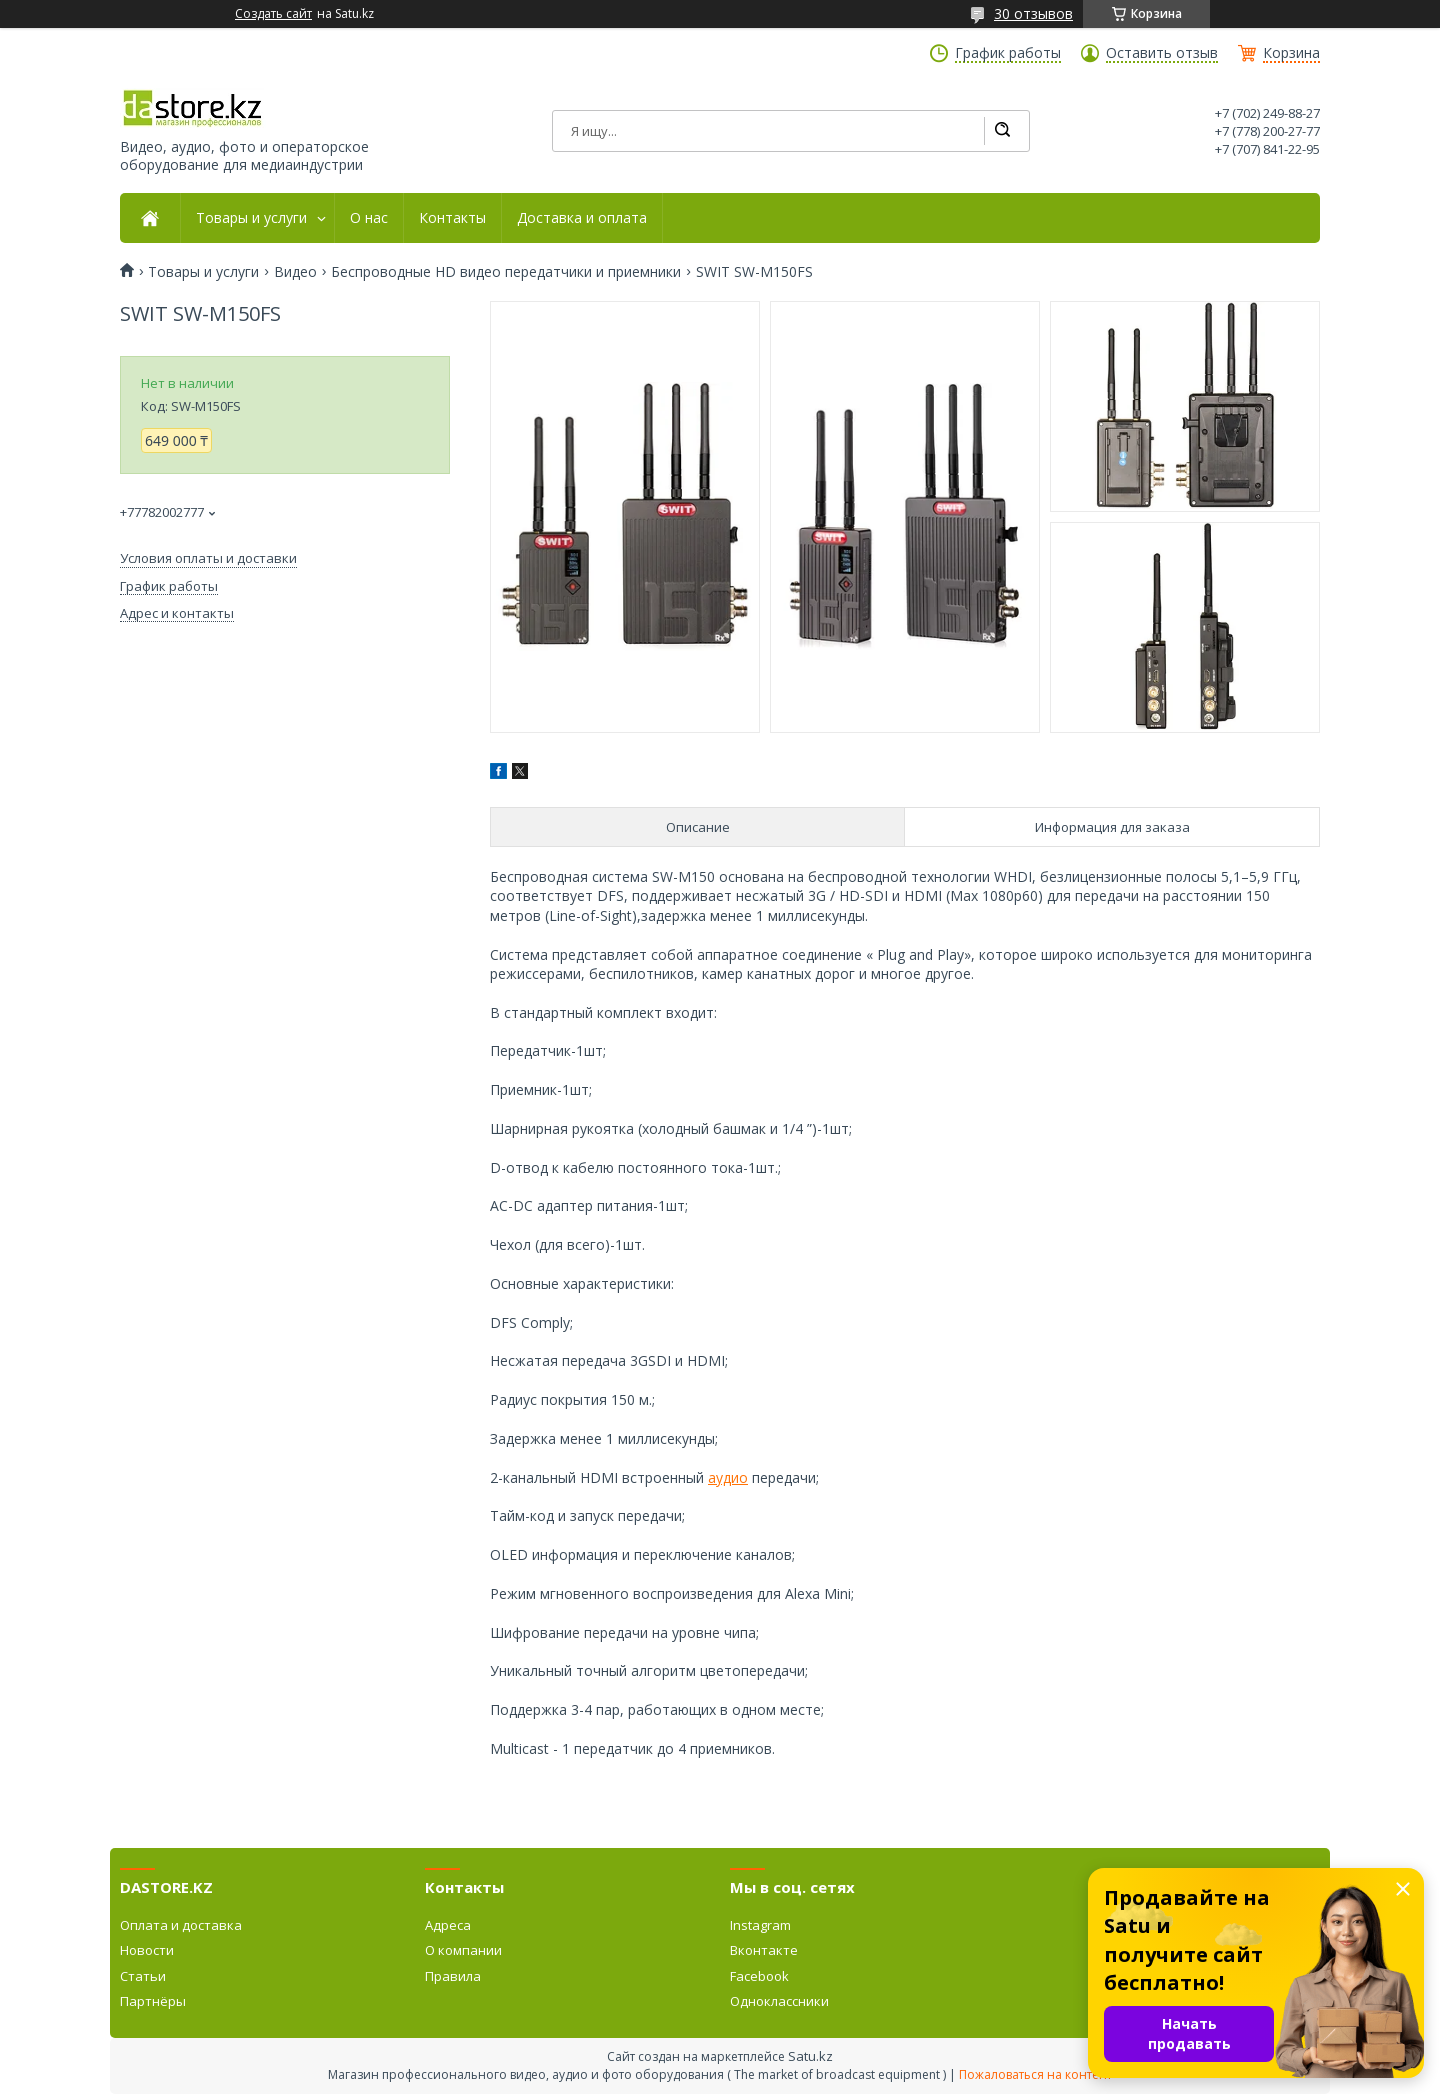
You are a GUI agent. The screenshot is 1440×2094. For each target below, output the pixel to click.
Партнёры (153, 2001)
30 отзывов (1033, 13)
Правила (453, 1976)
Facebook (759, 1976)
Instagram (760, 1925)
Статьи (143, 1976)
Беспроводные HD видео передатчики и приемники (506, 272)
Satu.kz (810, 2056)
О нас (369, 218)
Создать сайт (273, 14)
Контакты (452, 218)
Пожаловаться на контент (1035, 2074)
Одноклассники (779, 2001)
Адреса (448, 1925)
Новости (147, 1950)
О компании (463, 1950)
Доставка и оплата (582, 218)
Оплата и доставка (181, 1925)
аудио (728, 1477)
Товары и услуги (251, 218)
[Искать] (1002, 131)
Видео (295, 272)
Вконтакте (764, 1950)
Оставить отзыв (1162, 53)
